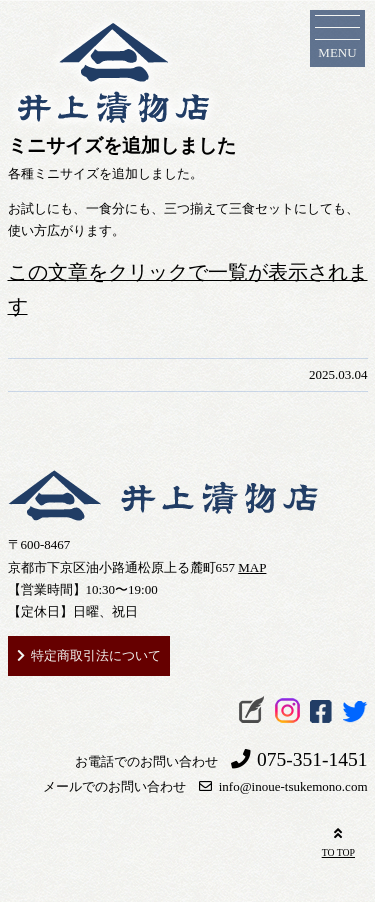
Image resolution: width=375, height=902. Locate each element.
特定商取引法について (96, 655)
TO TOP (338, 840)
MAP (252, 567)
